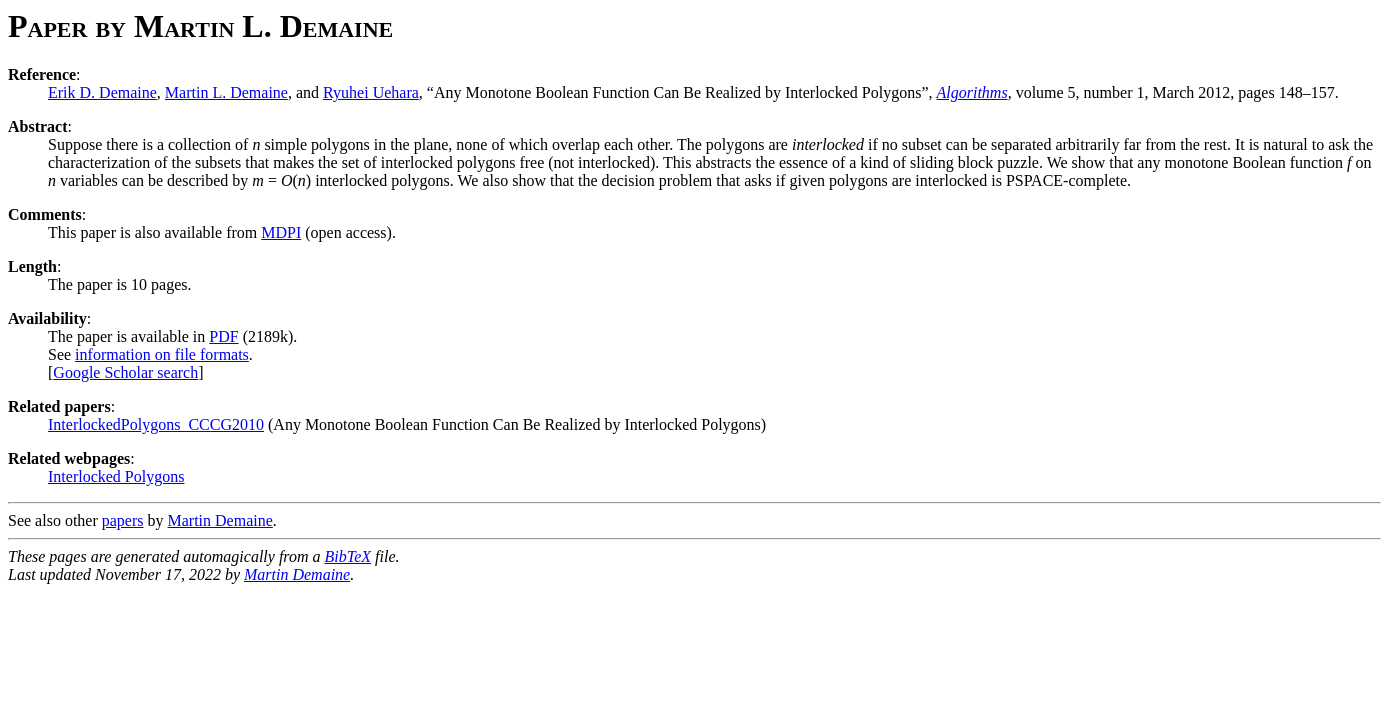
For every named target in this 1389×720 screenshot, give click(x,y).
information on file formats (162, 354)
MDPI (281, 232)
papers (123, 520)
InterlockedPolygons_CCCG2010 (156, 424)
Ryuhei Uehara (371, 92)
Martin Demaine (220, 520)
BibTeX (348, 556)
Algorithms (972, 92)
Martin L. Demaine (226, 92)
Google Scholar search (125, 372)
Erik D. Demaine (102, 92)
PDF (223, 336)
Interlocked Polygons (116, 476)
